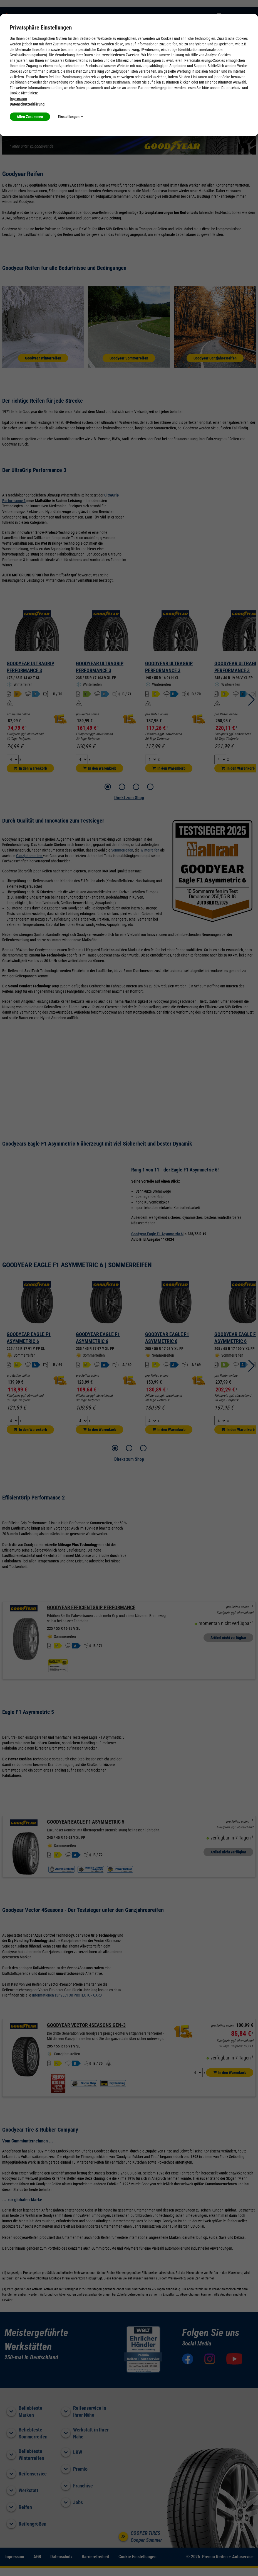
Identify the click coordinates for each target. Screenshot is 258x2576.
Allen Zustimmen (30, 116)
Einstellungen (70, 116)
